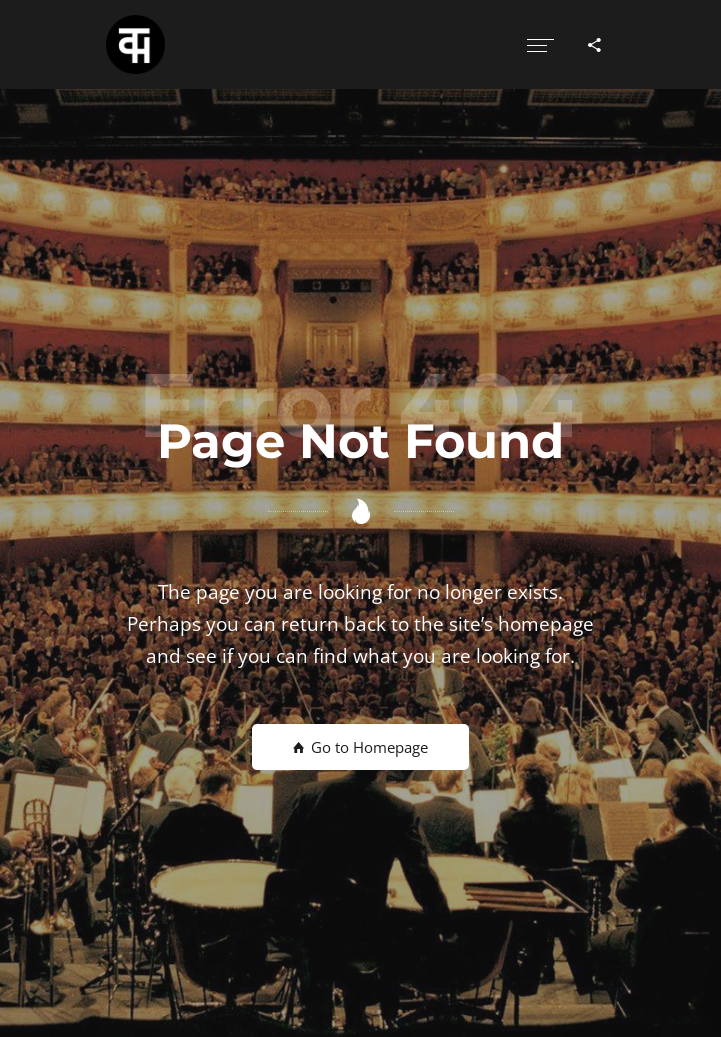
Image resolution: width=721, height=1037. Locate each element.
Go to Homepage (360, 747)
